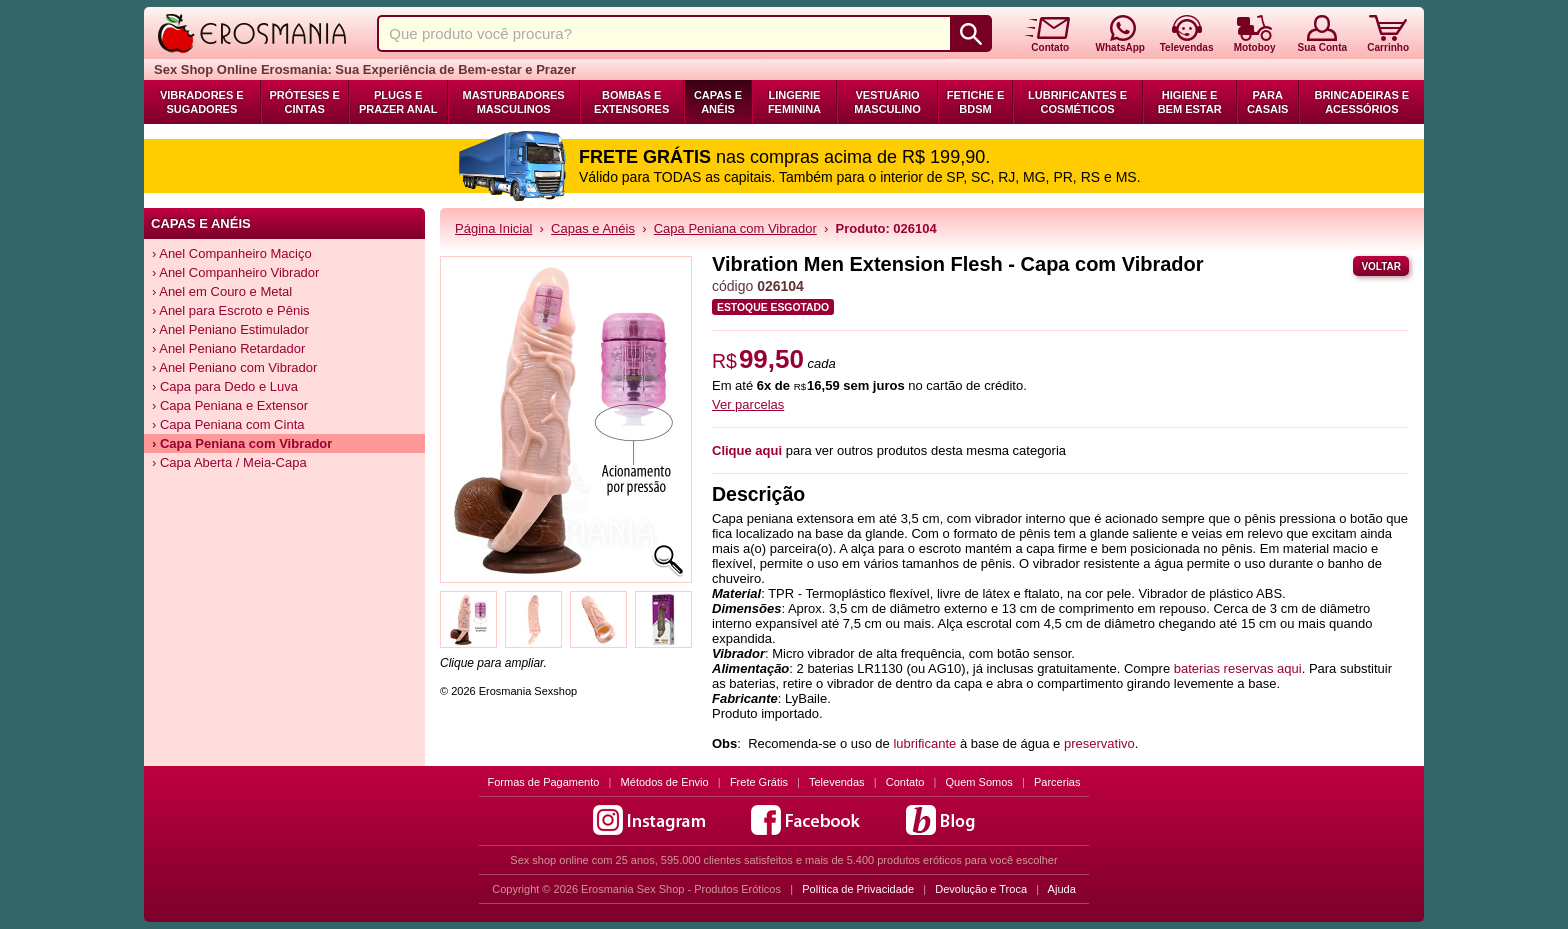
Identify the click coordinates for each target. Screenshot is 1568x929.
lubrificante (924, 743)
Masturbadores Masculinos (514, 102)
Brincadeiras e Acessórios (1361, 102)
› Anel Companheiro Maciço (232, 253)
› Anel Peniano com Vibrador (234, 367)
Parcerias (1057, 782)
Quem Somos (979, 782)
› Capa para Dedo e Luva (225, 386)
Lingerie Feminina (794, 102)
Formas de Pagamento (544, 782)
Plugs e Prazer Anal (398, 102)
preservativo (1099, 743)
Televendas (837, 782)
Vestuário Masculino (887, 102)
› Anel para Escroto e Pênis (231, 310)
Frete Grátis (759, 782)
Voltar (1381, 266)
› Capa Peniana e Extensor (230, 405)
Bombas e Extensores (631, 102)
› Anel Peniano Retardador (228, 348)
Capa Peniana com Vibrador (735, 228)
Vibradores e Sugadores (202, 102)
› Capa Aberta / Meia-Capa (229, 462)
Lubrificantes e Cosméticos (1077, 102)
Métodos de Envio (665, 782)
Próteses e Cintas (305, 102)
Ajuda (1062, 889)
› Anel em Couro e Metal (222, 291)
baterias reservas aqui (1238, 668)
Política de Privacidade (858, 889)
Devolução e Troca (981, 889)
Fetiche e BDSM (975, 102)
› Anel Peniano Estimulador (230, 329)
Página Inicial (493, 228)
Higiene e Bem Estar (1190, 102)
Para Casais (1268, 102)
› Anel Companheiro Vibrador (235, 272)
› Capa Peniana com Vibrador (242, 443)
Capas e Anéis (718, 102)
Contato (905, 782)
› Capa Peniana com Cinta (228, 424)
